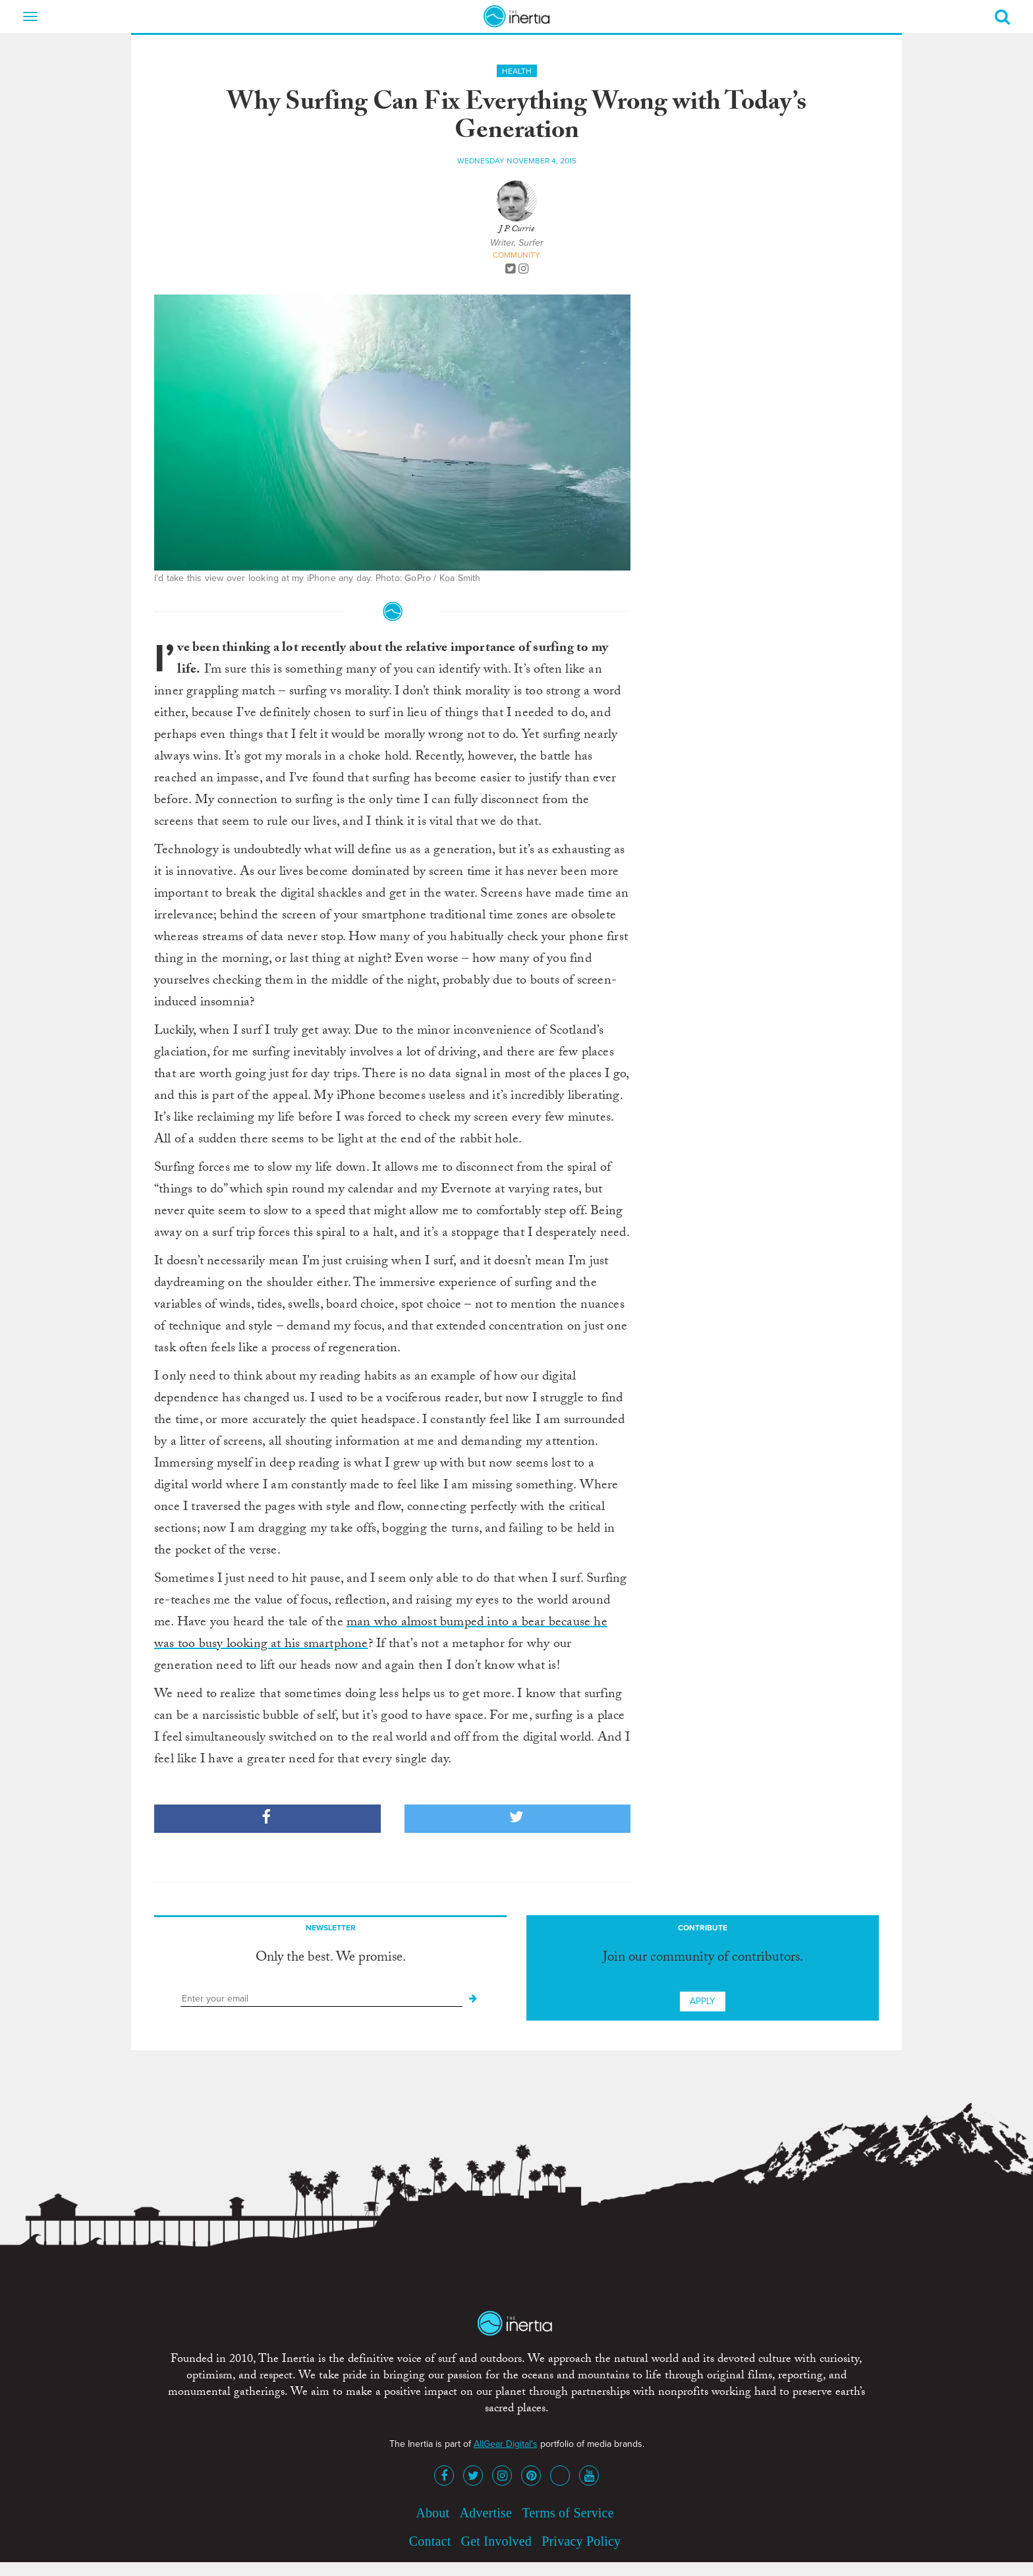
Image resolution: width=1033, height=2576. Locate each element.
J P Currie (516, 230)
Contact (430, 2541)
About (432, 2513)
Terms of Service (568, 2513)
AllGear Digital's (506, 2444)
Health (517, 71)
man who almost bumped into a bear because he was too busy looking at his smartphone (380, 1634)
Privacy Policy (581, 2541)
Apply (702, 2001)
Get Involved (496, 2541)
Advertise (485, 2513)
